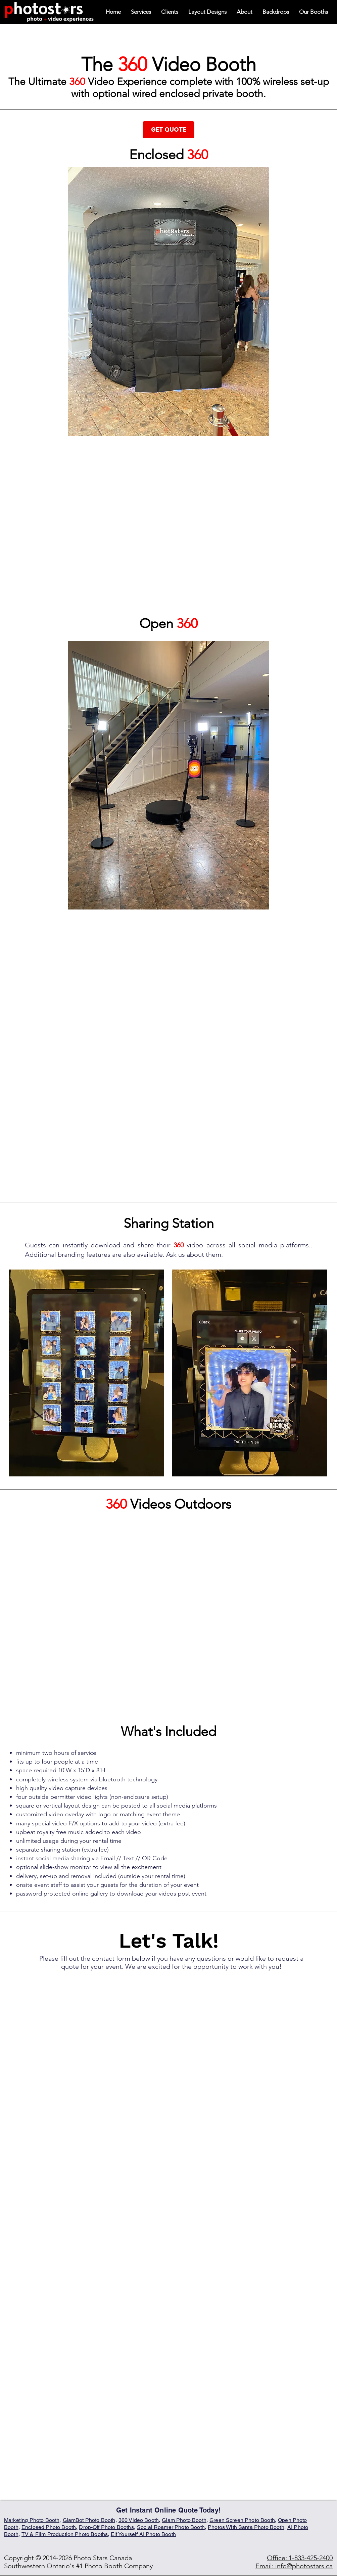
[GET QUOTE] (168, 129)
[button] (313, 12)
